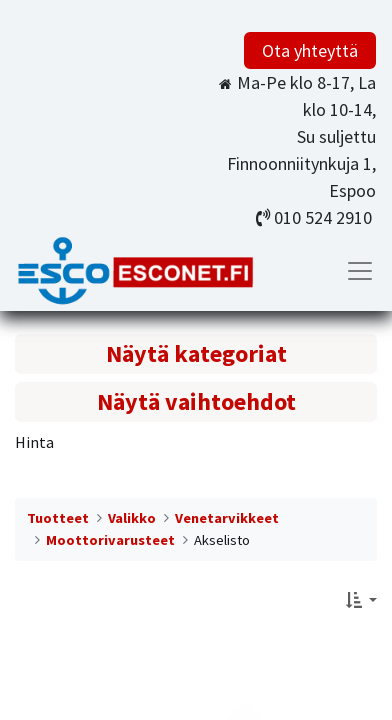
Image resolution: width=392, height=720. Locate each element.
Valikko (132, 518)
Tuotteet (58, 518)
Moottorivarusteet (110, 540)
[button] (361, 600)
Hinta (34, 442)
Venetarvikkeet (227, 518)
